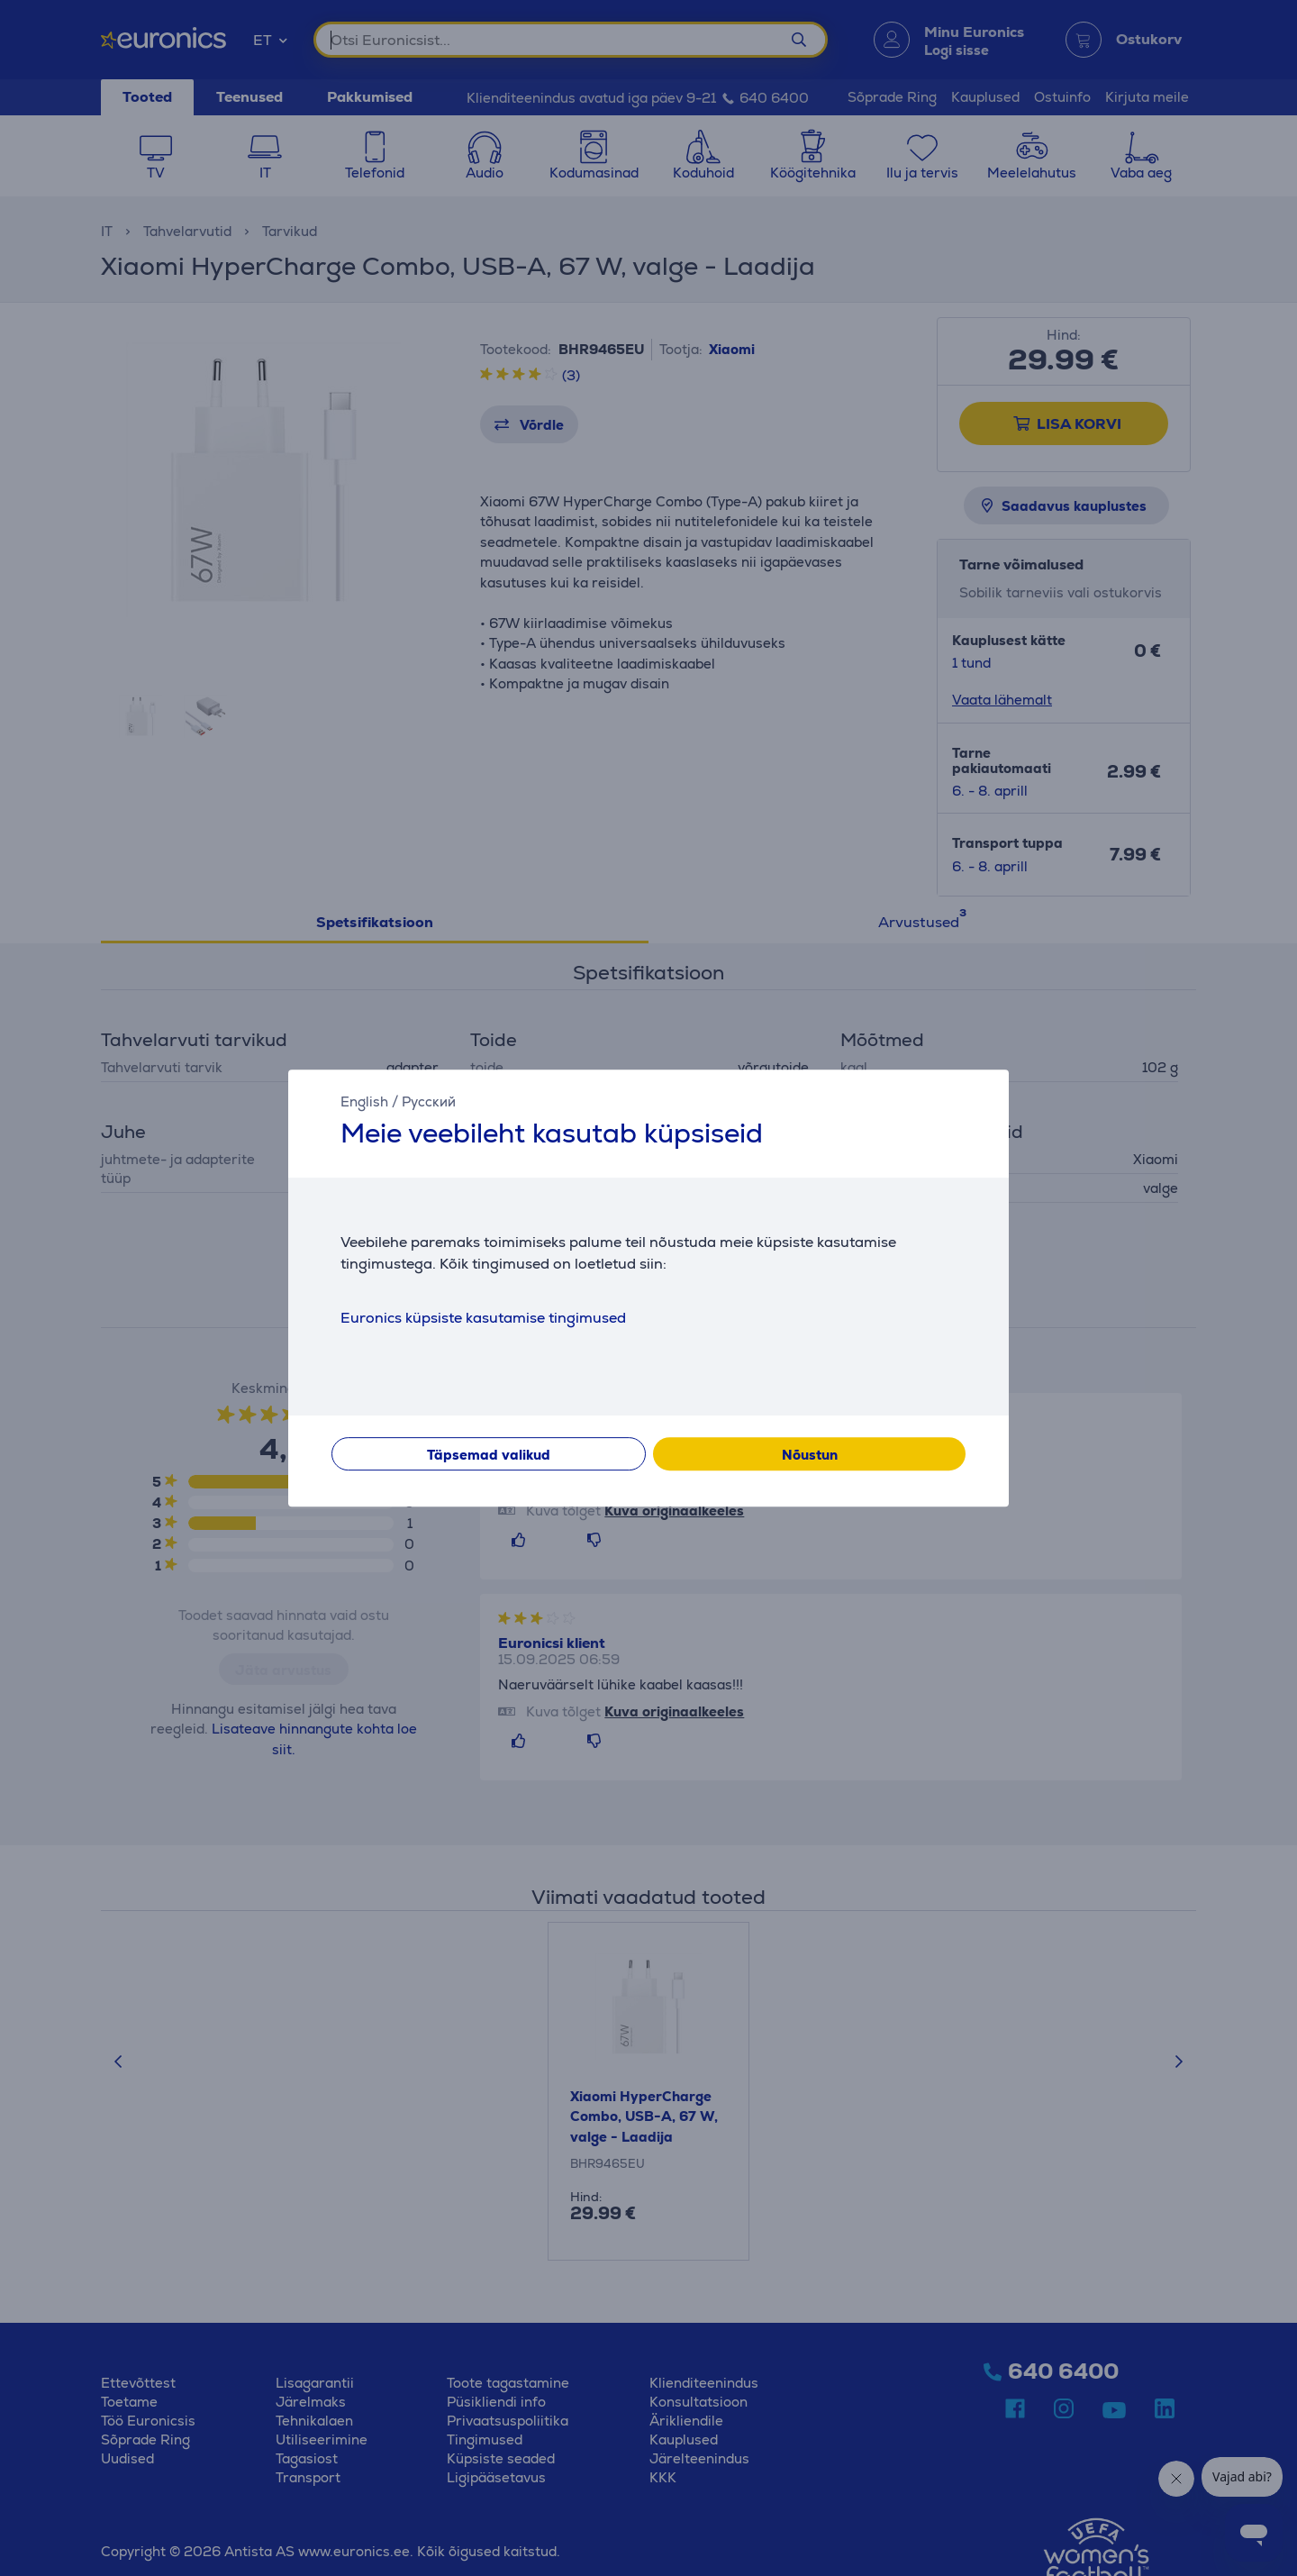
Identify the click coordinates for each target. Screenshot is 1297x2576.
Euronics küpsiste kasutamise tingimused (483, 1317)
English (364, 1101)
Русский (429, 1101)
